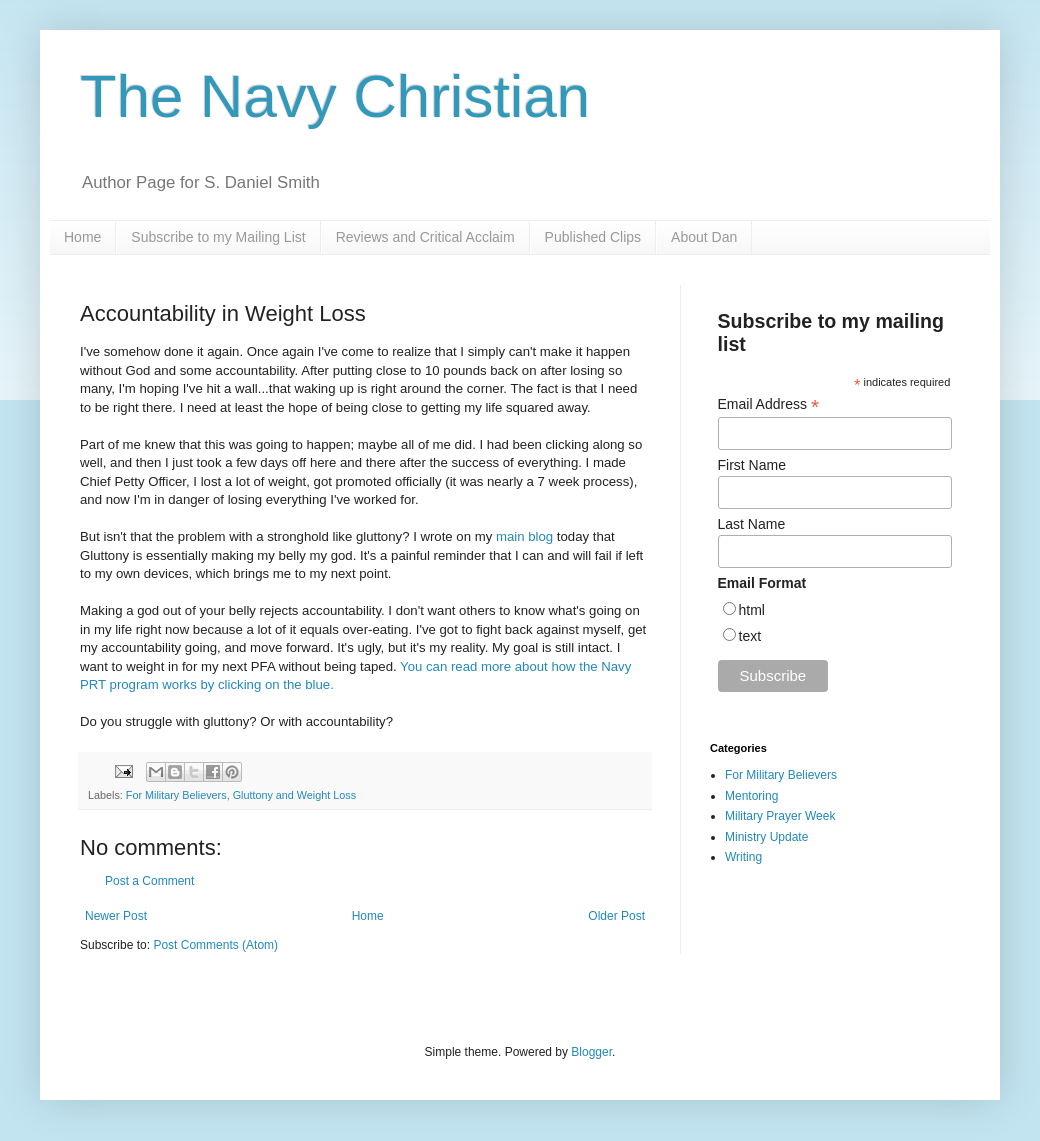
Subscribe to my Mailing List (218, 237)
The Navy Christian (335, 96)
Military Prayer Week (780, 816)
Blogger (591, 1052)
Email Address (769, 404)
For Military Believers (176, 795)
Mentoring (751, 796)
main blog (524, 536)
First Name (752, 465)
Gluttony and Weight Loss (294, 795)
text (750, 636)
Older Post (616, 916)
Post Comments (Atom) (215, 945)
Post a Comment (149, 881)
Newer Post (116, 916)
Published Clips (593, 237)
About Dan (704, 237)
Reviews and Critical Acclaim (425, 237)
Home (82, 237)
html (752, 610)
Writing (743, 857)
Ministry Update (766, 837)
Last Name (752, 524)
